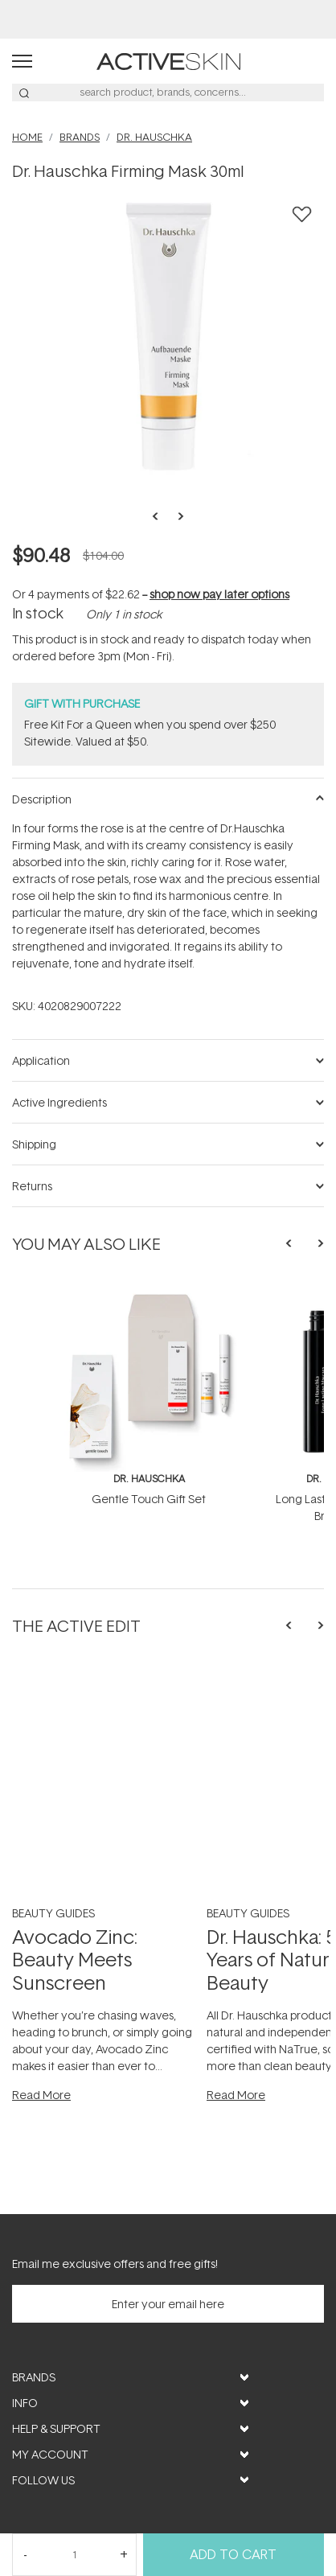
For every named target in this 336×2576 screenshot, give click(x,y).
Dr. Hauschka (149, 1478)
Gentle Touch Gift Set (149, 1498)
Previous (160, 516)
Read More (41, 2094)
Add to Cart (233, 2554)
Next (176, 516)
